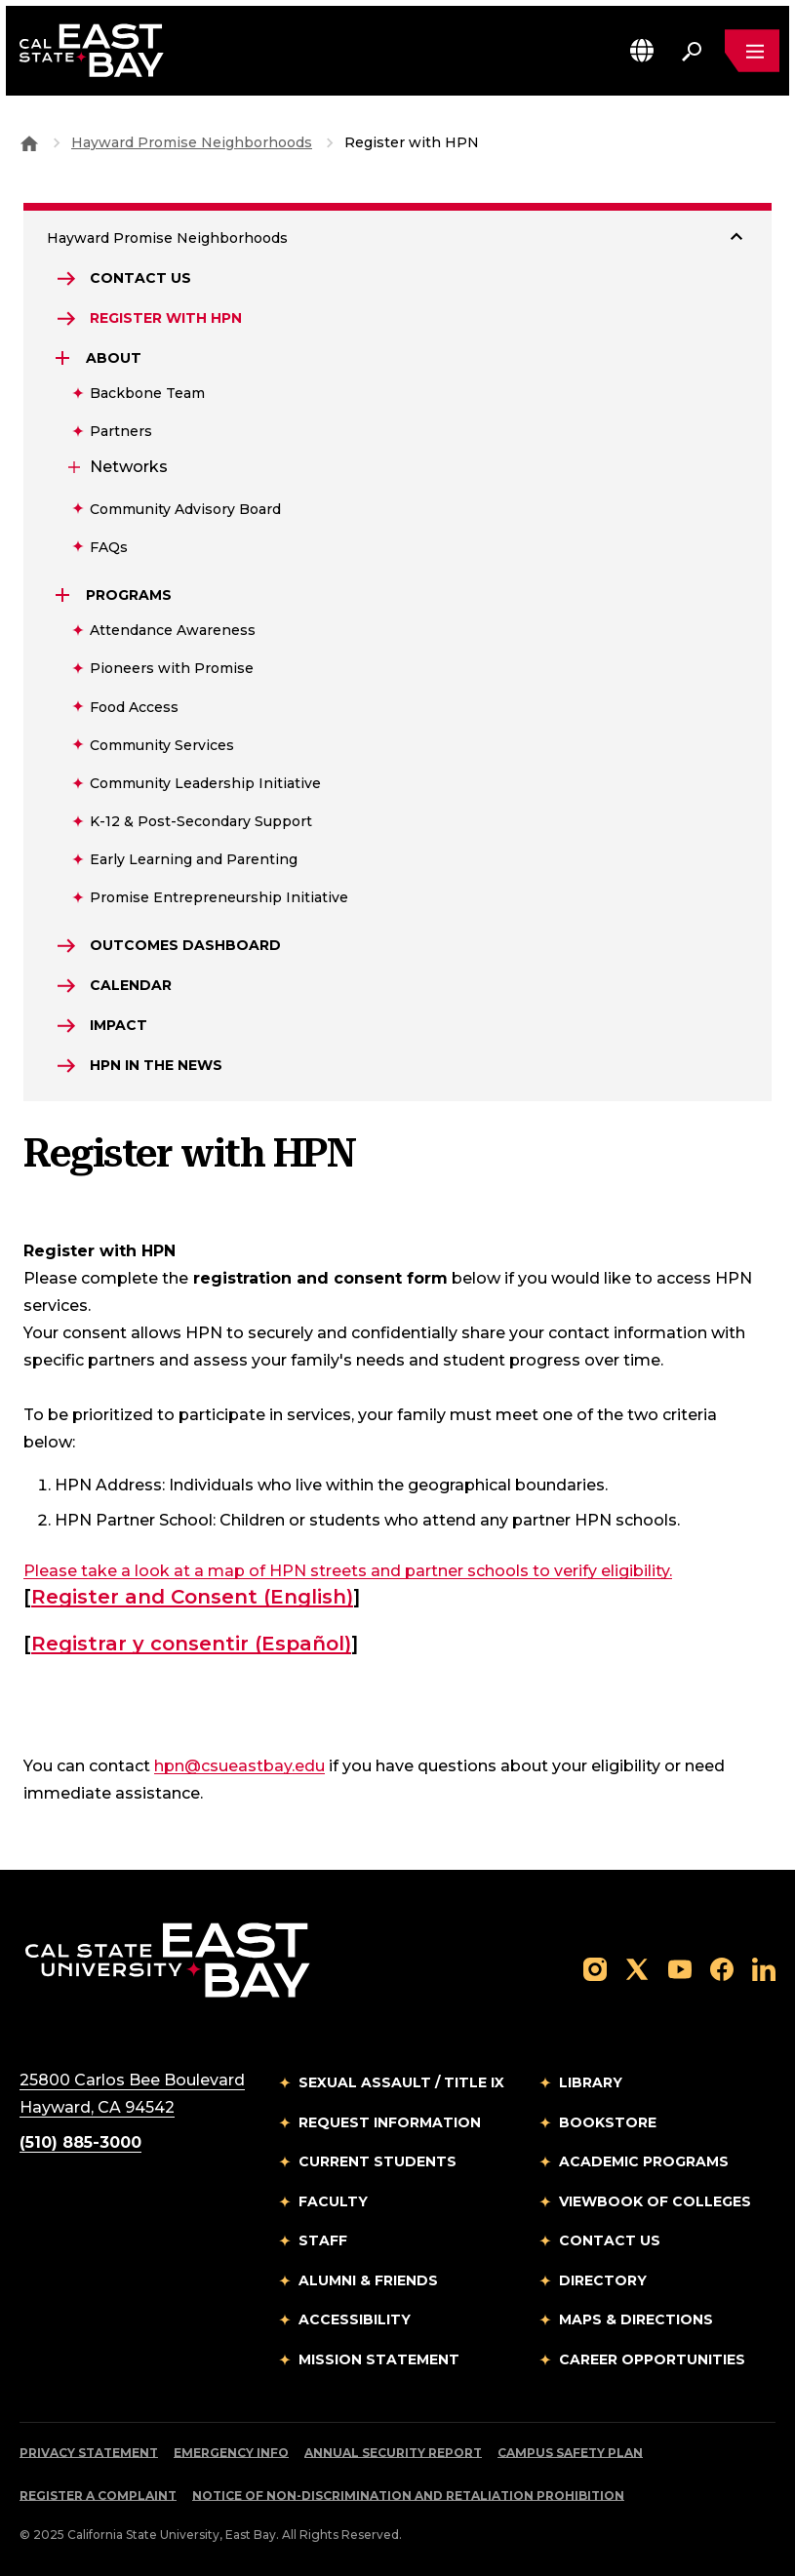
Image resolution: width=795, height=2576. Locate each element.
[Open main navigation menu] (752, 50)
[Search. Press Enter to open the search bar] (691, 50)
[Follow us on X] (637, 1968)
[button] (641, 50)
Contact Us (609, 2240)
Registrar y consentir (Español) (191, 1643)
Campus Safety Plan (570, 2452)
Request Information (389, 2122)
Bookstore (607, 2122)
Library (590, 2082)
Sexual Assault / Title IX (401, 2082)
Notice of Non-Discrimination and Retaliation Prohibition (408, 2495)
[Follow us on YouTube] (680, 1968)
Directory (603, 2280)
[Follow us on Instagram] (595, 1968)
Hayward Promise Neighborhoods (191, 142)
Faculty (333, 2201)
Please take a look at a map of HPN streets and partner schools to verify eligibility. (347, 1571)
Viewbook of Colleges (655, 2201)
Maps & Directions (636, 2319)
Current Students (377, 2161)
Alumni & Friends (368, 2280)
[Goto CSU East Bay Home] (29, 142)
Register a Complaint (98, 2495)
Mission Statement (378, 2359)
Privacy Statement (89, 2452)
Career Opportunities (652, 2359)
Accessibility (354, 2319)
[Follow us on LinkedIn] (763, 1968)
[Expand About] (64, 357)
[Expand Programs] (64, 594)
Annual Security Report (393, 2452)
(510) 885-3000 (80, 2142)
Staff (322, 2240)
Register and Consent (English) (192, 1596)
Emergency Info (231, 2452)
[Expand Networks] (72, 467)
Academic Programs (644, 2161)
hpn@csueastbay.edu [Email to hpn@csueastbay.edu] (239, 1766)
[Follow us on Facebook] (722, 1968)
